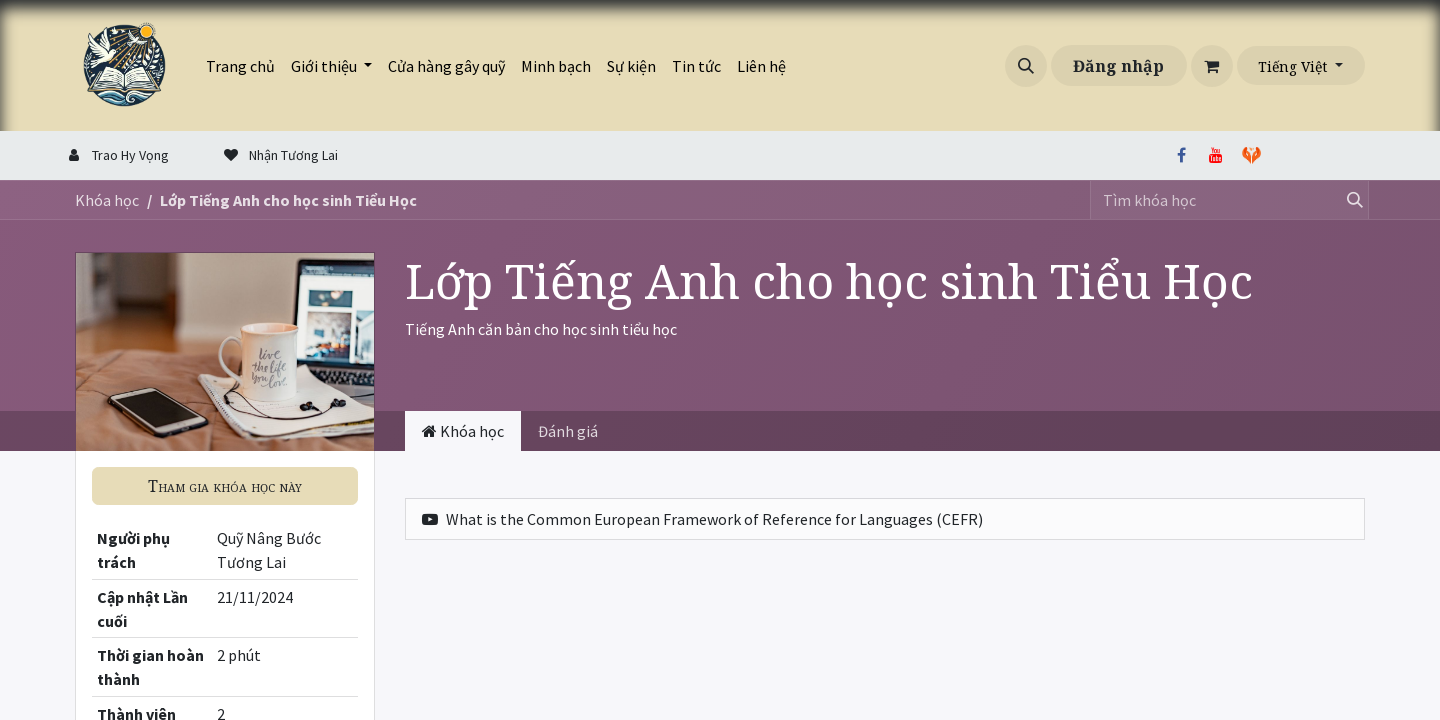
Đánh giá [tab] (568, 431)
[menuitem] (240, 66)
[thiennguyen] (1300, 155)
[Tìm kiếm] (1349, 200)
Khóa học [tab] (463, 431)
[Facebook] (1181, 155)
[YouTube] (1216, 155)
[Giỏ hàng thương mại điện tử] (1212, 66)
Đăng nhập (1118, 66)
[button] (1026, 66)
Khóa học (107, 200)
